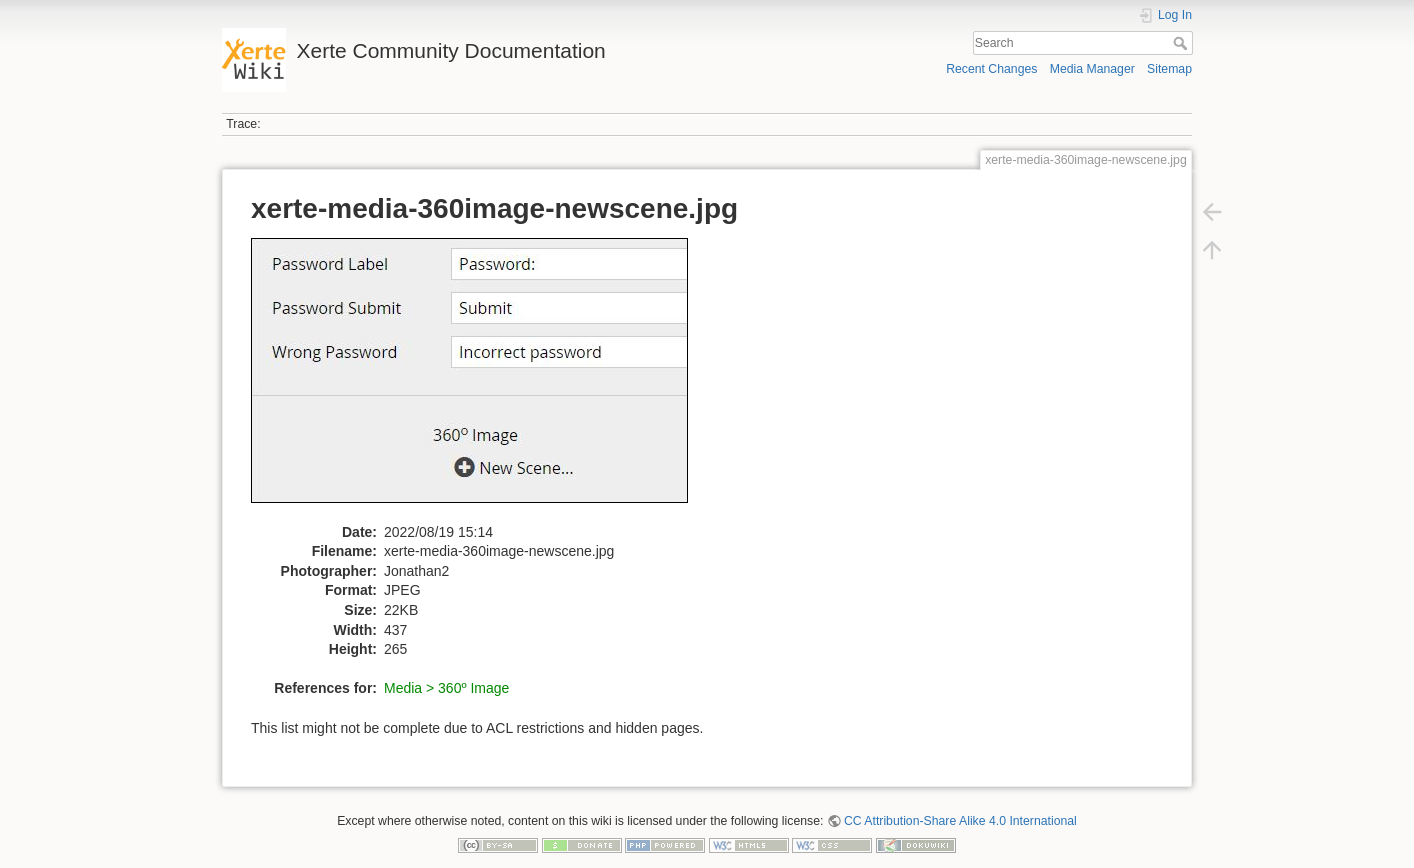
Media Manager (1092, 69)
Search (1182, 43)
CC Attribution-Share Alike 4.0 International (960, 821)
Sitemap (1169, 69)
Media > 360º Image (446, 688)
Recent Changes (991, 69)
